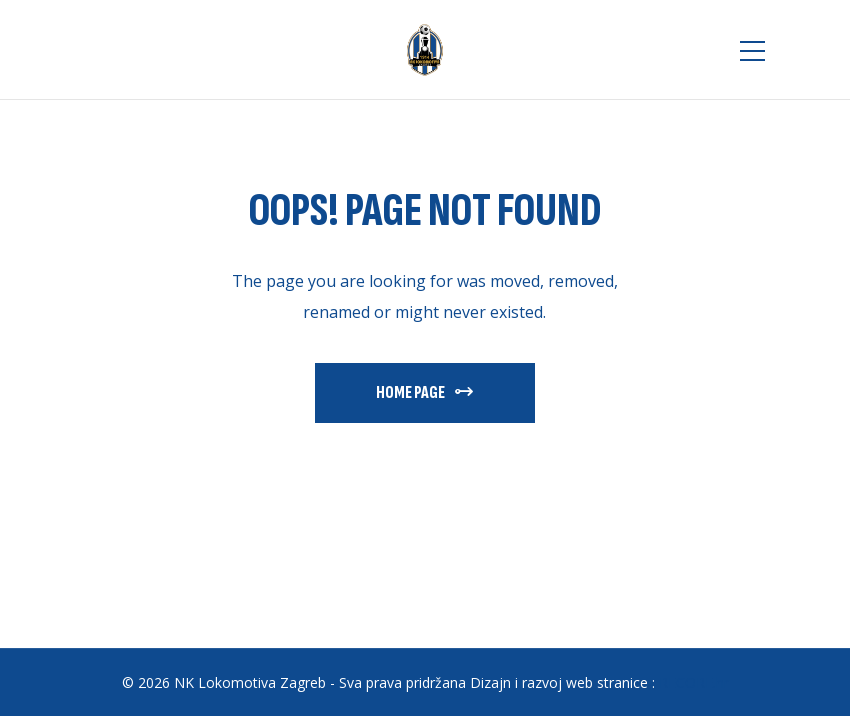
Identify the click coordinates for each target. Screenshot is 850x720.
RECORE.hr (694, 682)
